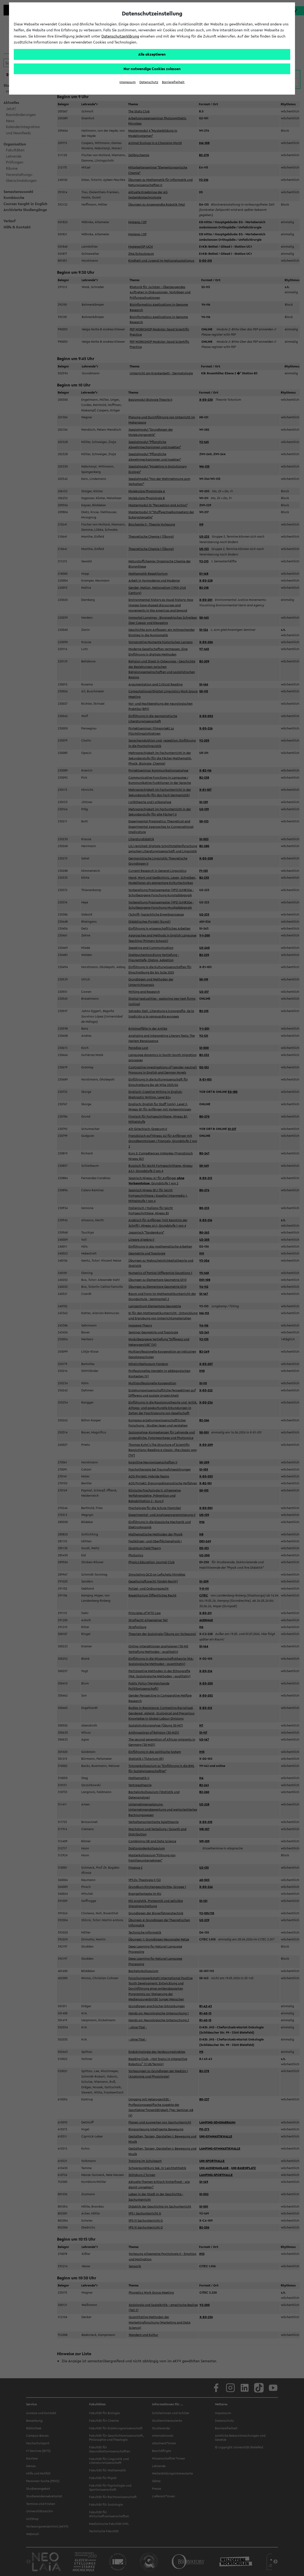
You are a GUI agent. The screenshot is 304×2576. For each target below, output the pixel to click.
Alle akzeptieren (152, 54)
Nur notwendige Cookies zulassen (152, 68)
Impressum (127, 82)
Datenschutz (148, 82)
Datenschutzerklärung (120, 36)
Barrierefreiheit (173, 82)
